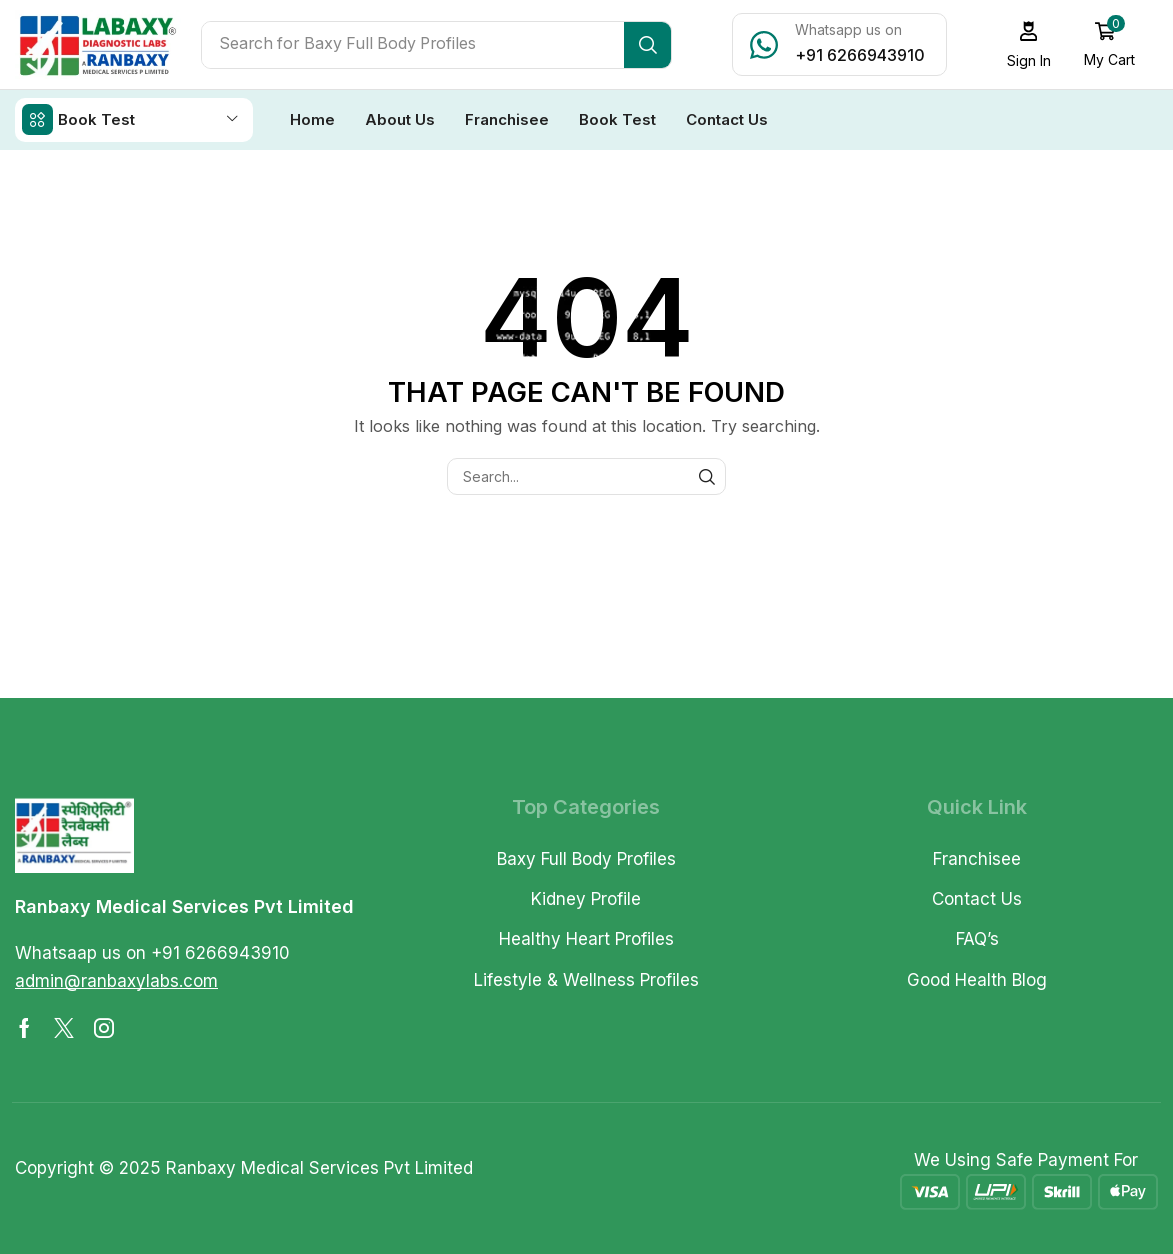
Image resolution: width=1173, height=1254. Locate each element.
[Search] (647, 45)
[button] (1028, 44)
